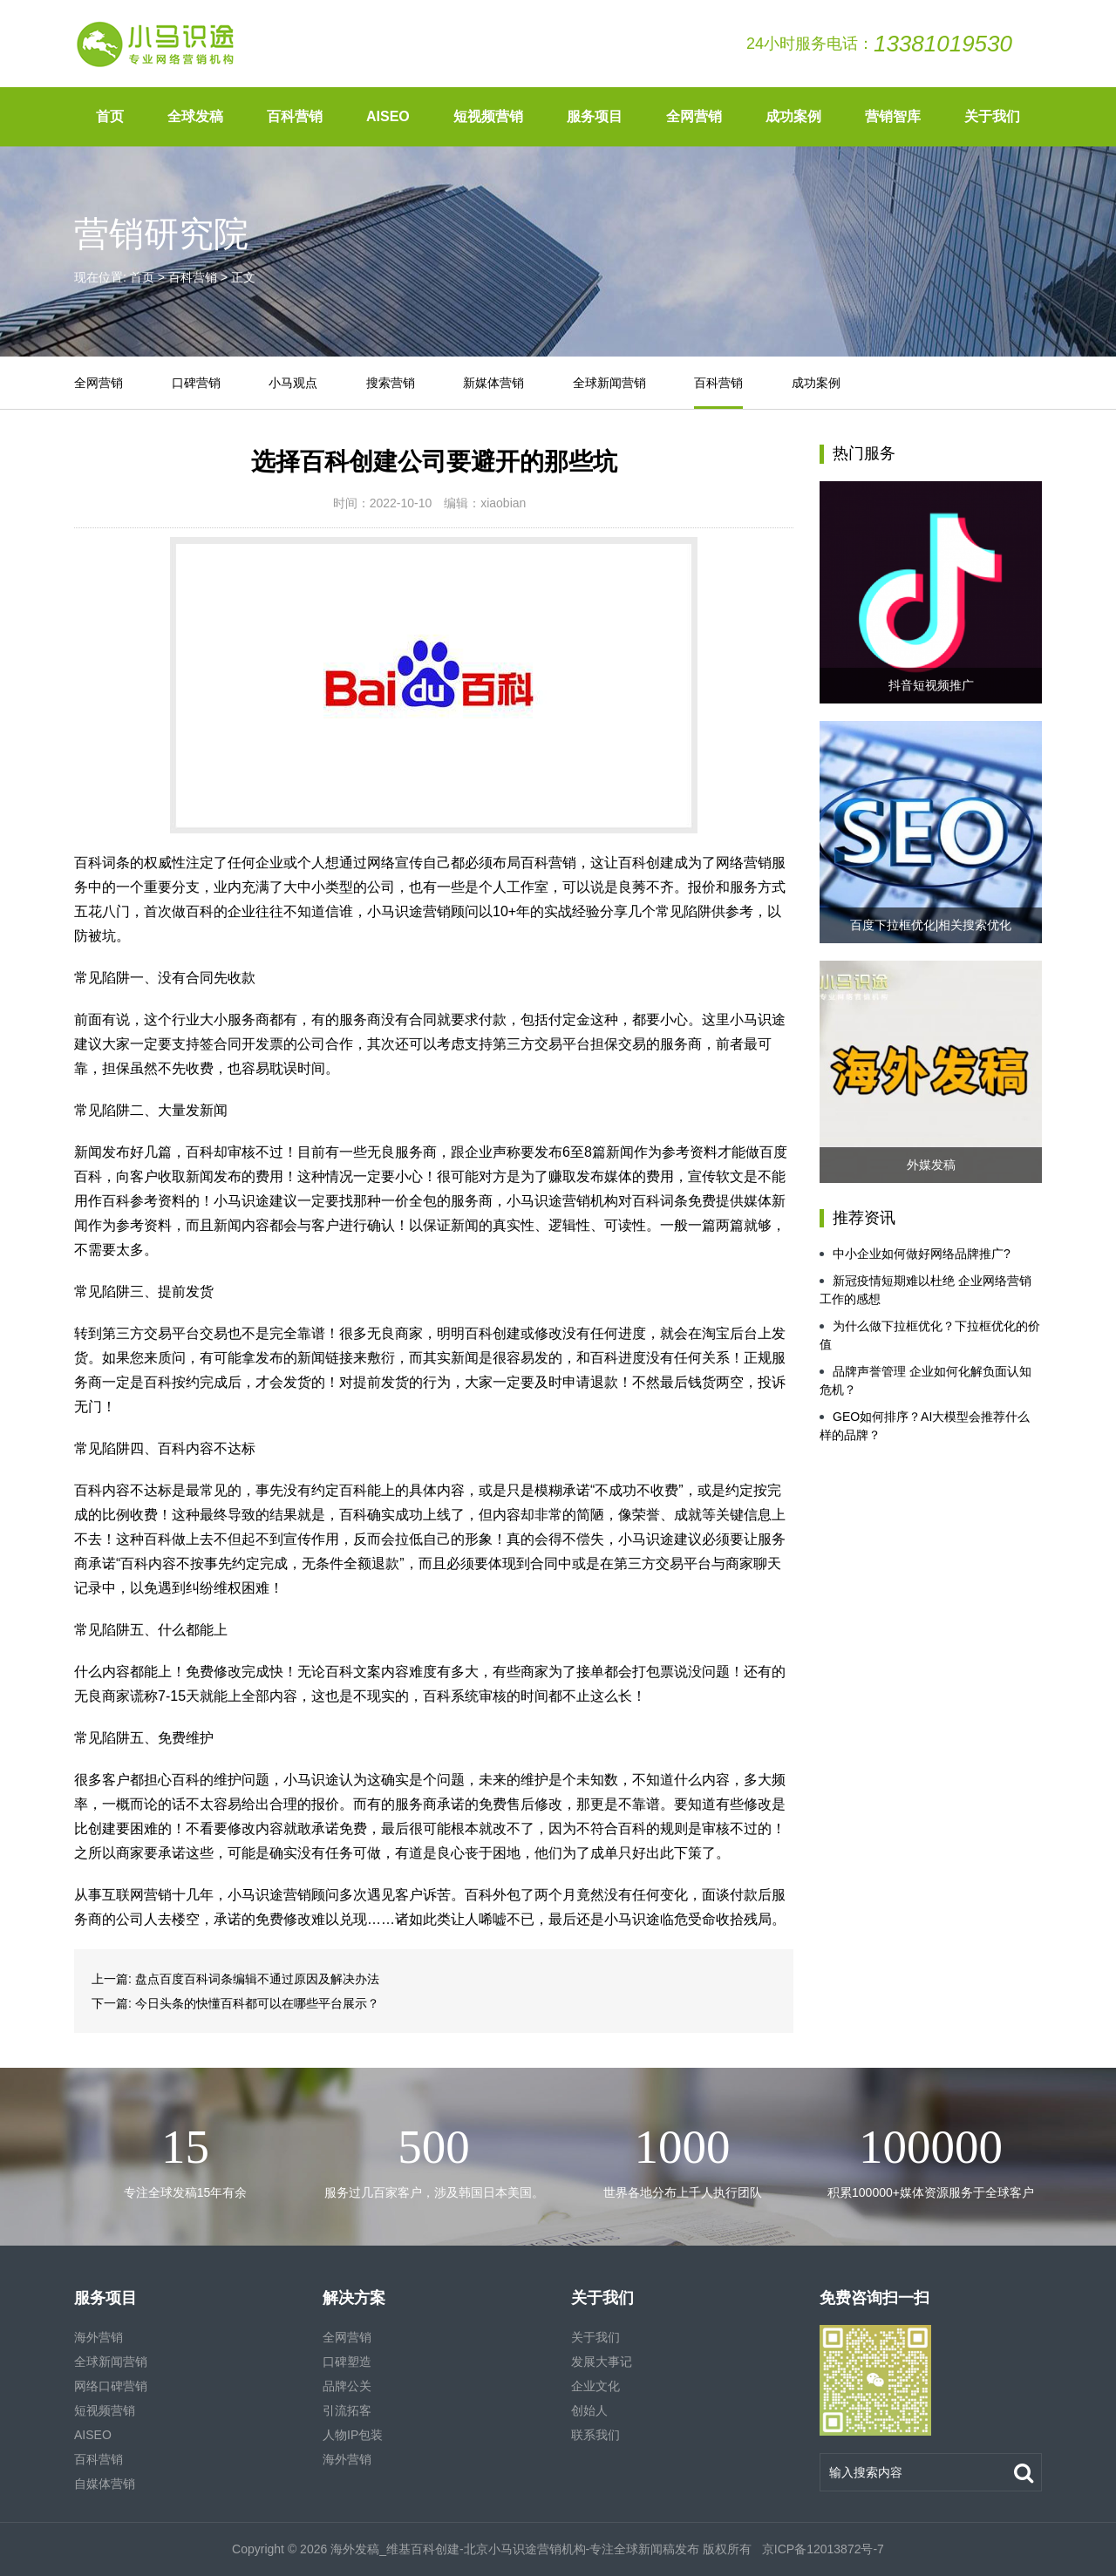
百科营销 (295, 116)
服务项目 (595, 116)
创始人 (589, 2410)
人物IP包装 (353, 2435)
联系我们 (595, 2435)
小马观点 (293, 383)
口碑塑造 (347, 2362)
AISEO (388, 116)
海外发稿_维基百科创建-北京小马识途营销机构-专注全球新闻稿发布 (514, 2549)
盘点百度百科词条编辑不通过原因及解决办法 (257, 1979)
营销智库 (893, 116)
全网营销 (694, 116)
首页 (110, 116)
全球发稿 (195, 116)
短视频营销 (488, 116)
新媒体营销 (493, 383)
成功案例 (793, 116)
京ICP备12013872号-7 (821, 2549)
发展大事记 (601, 2362)
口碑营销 (196, 383)
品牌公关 (347, 2386)
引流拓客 (347, 2410)
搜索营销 (390, 383)
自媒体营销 (104, 2484)
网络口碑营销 (110, 2386)
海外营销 (98, 2337)
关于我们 (992, 116)
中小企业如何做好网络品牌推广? (915, 1254)
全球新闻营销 (609, 383)
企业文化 (595, 2386)
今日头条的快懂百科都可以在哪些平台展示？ (257, 2003)
